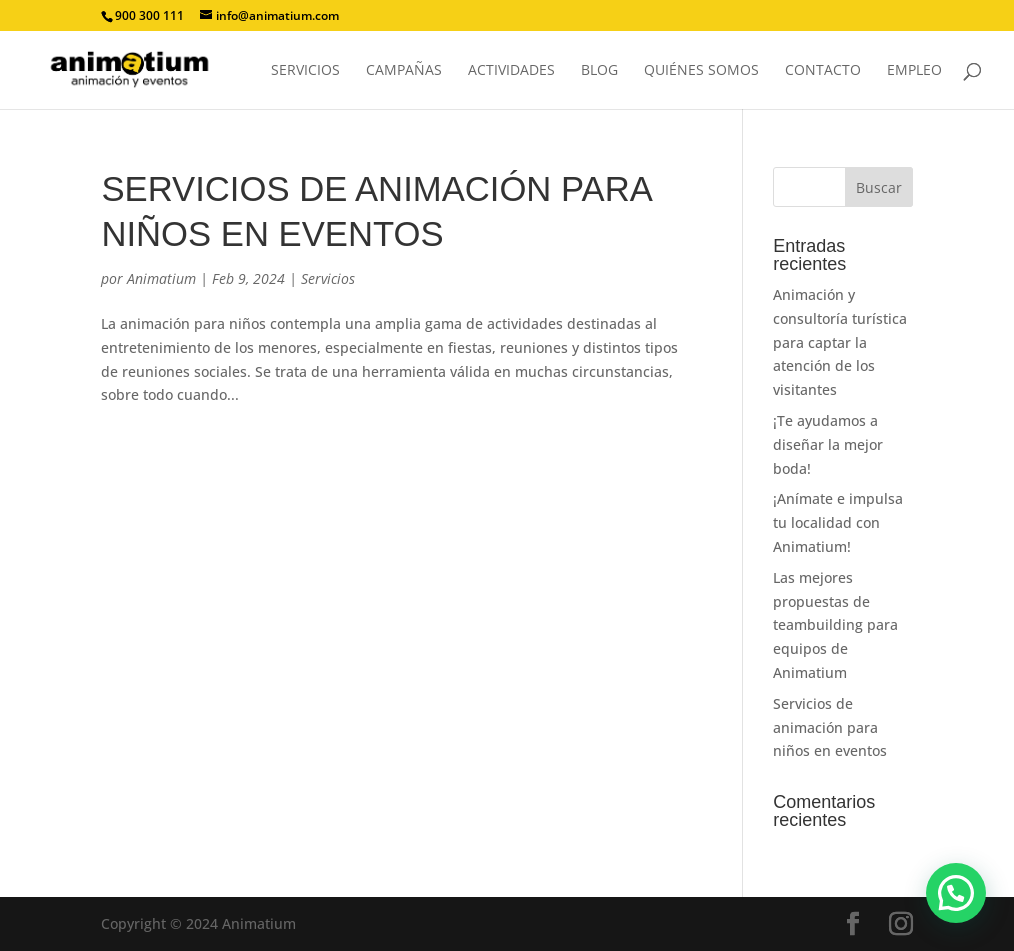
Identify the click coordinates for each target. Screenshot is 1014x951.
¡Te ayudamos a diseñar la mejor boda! (828, 444)
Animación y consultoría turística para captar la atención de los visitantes (840, 342)
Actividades (511, 71)
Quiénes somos (701, 71)
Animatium (161, 278)
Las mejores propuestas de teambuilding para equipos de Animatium (835, 625)
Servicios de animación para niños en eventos (830, 727)
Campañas (404, 71)
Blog (599, 71)
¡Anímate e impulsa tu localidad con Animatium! (838, 522)
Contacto (823, 71)
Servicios (305, 71)
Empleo (914, 71)
